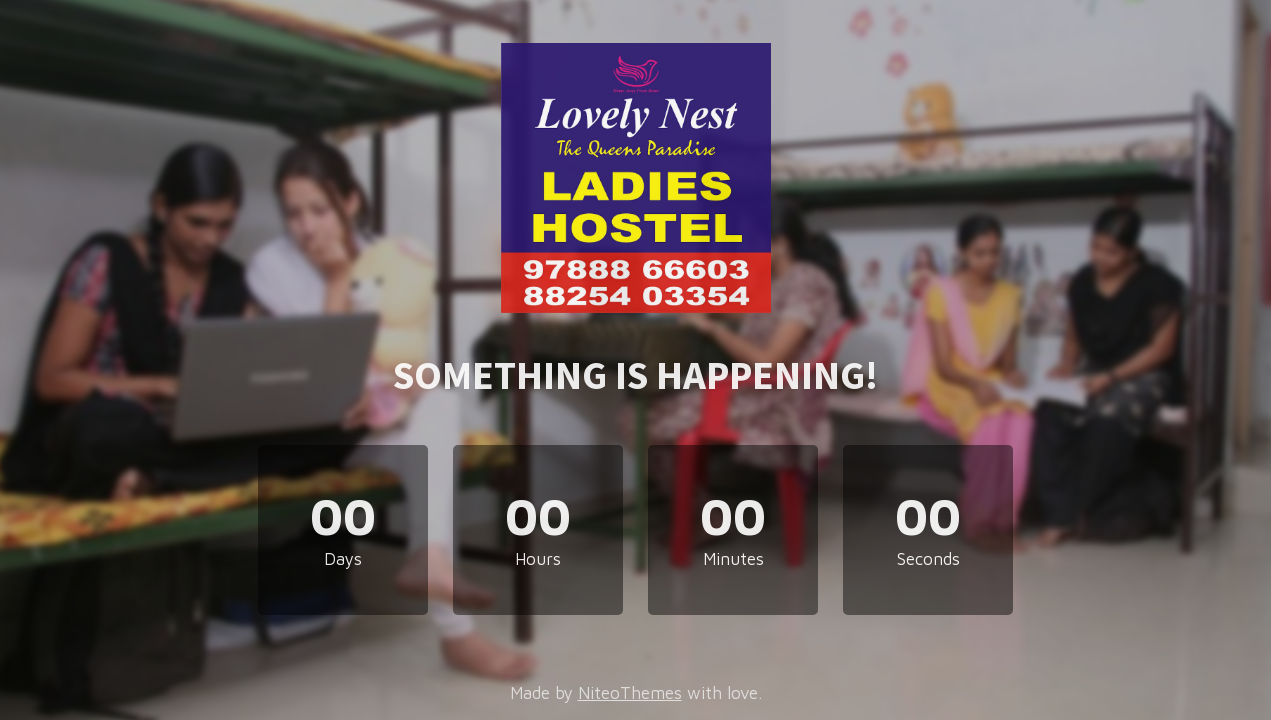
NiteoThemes (630, 693)
